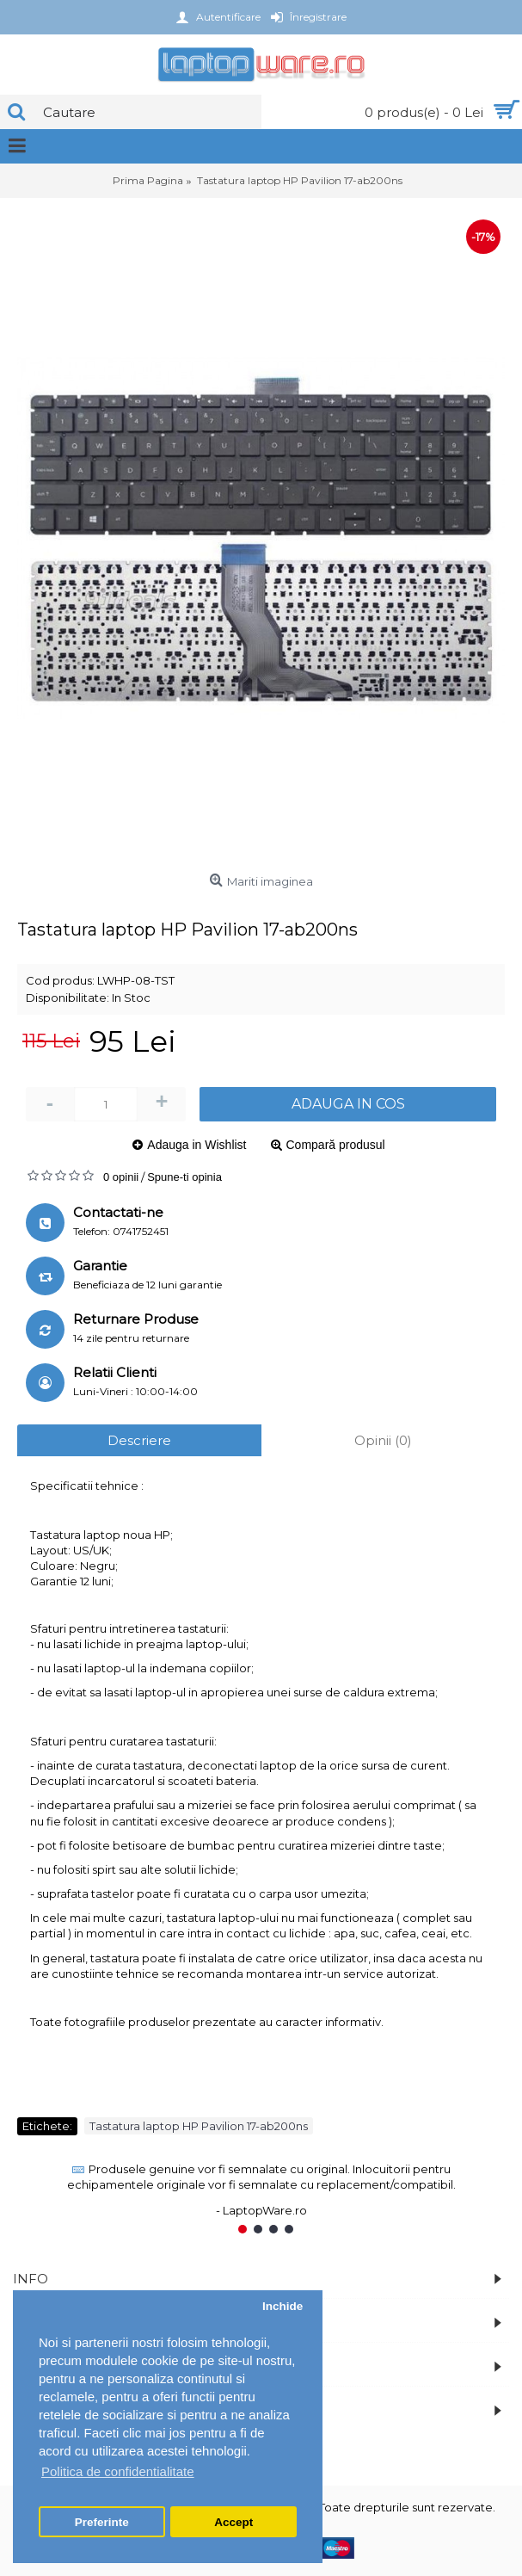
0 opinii (120, 1177)
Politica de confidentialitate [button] (117, 2471)
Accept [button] (233, 2522)
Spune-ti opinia (184, 1177)
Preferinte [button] (102, 2522)
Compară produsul (335, 1145)
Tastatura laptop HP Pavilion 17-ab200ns (198, 2126)
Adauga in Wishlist (196, 1145)
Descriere (139, 1440)
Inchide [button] (282, 2306)
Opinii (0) (383, 1440)
